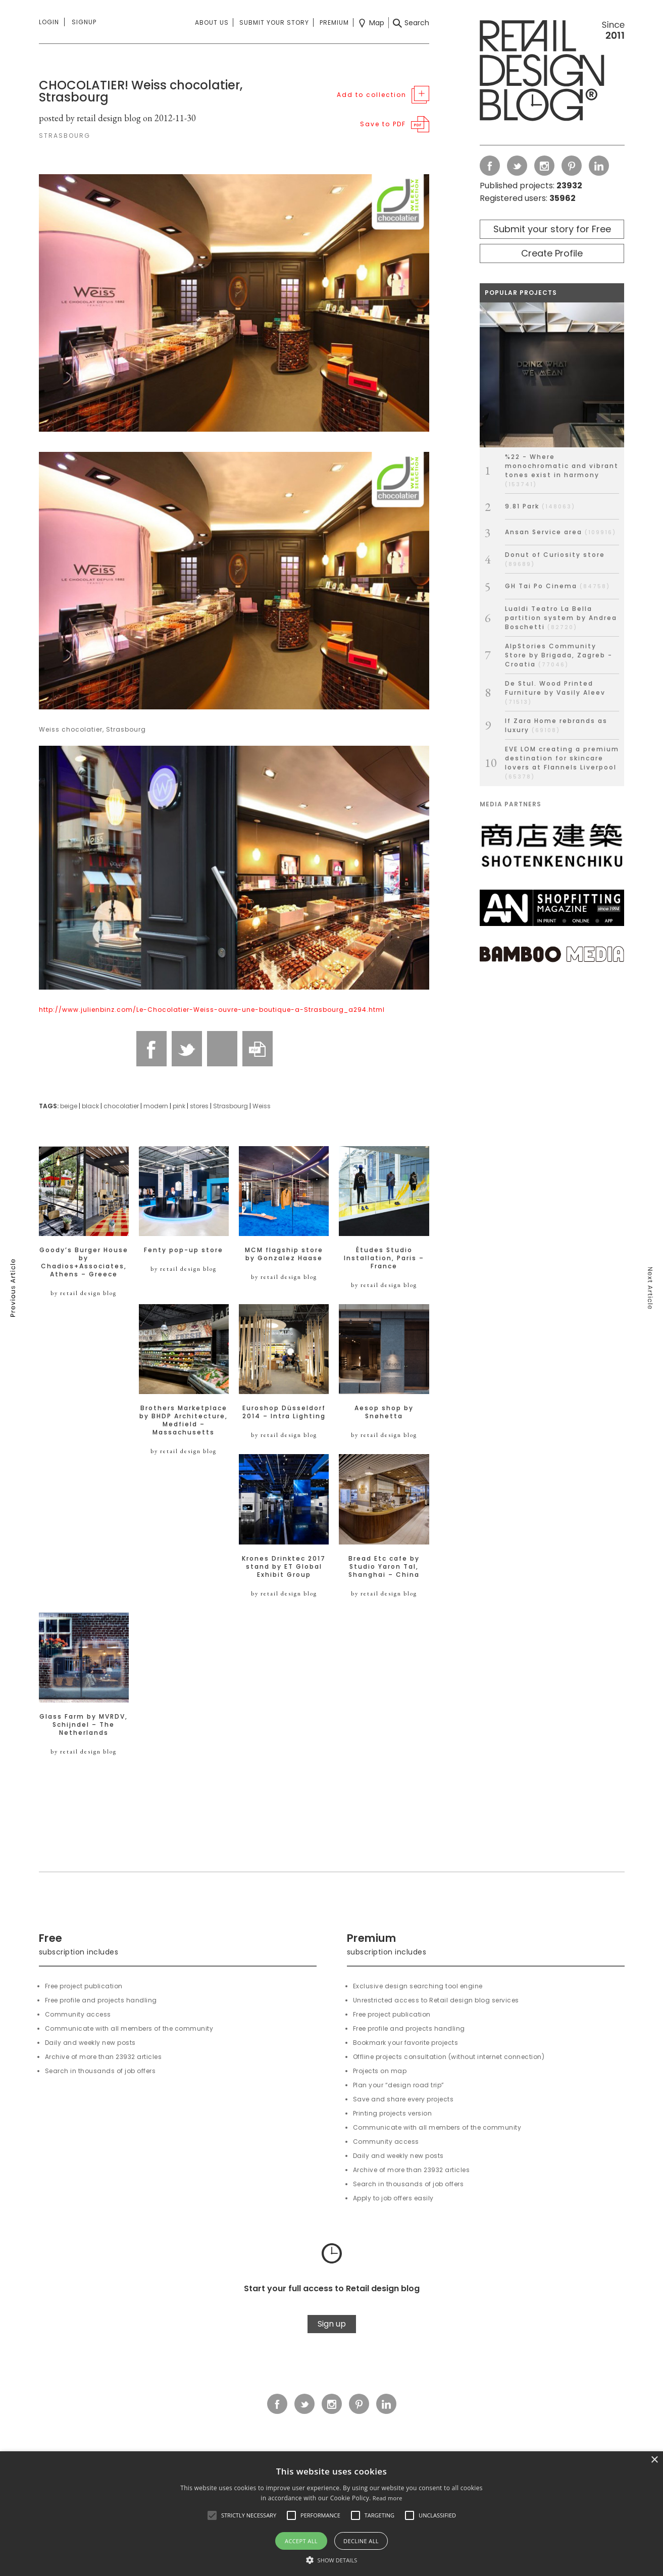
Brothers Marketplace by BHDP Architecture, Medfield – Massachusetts (183, 1420)
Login (49, 22)
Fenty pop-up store (183, 1250)
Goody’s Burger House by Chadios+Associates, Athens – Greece (83, 1262)
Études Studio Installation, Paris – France (384, 1258)
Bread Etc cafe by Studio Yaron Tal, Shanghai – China (384, 1567)
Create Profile (552, 253)
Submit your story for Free (552, 229)
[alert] (331, 2513)
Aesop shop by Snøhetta (384, 1412)
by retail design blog (83, 1293)
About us (212, 22)
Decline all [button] (361, 2541)
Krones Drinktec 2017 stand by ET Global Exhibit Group (284, 1567)
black (90, 1106)
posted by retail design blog (90, 118)
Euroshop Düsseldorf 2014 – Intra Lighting (284, 1412)
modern (155, 1106)
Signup (84, 22)
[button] (212, 2515)
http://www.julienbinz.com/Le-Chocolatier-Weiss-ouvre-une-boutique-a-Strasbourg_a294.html (212, 1009)
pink (179, 1106)
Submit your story (274, 22)
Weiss (261, 1106)
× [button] (654, 2460)
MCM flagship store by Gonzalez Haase (284, 1254)
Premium (334, 22)
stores (199, 1106)
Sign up (332, 2324)
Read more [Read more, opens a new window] (387, 2498)
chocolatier (121, 1106)
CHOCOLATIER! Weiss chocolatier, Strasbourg (140, 91)
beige (68, 1106)
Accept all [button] (301, 2541)
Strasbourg (230, 1106)
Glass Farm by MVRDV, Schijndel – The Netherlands (83, 1725)
